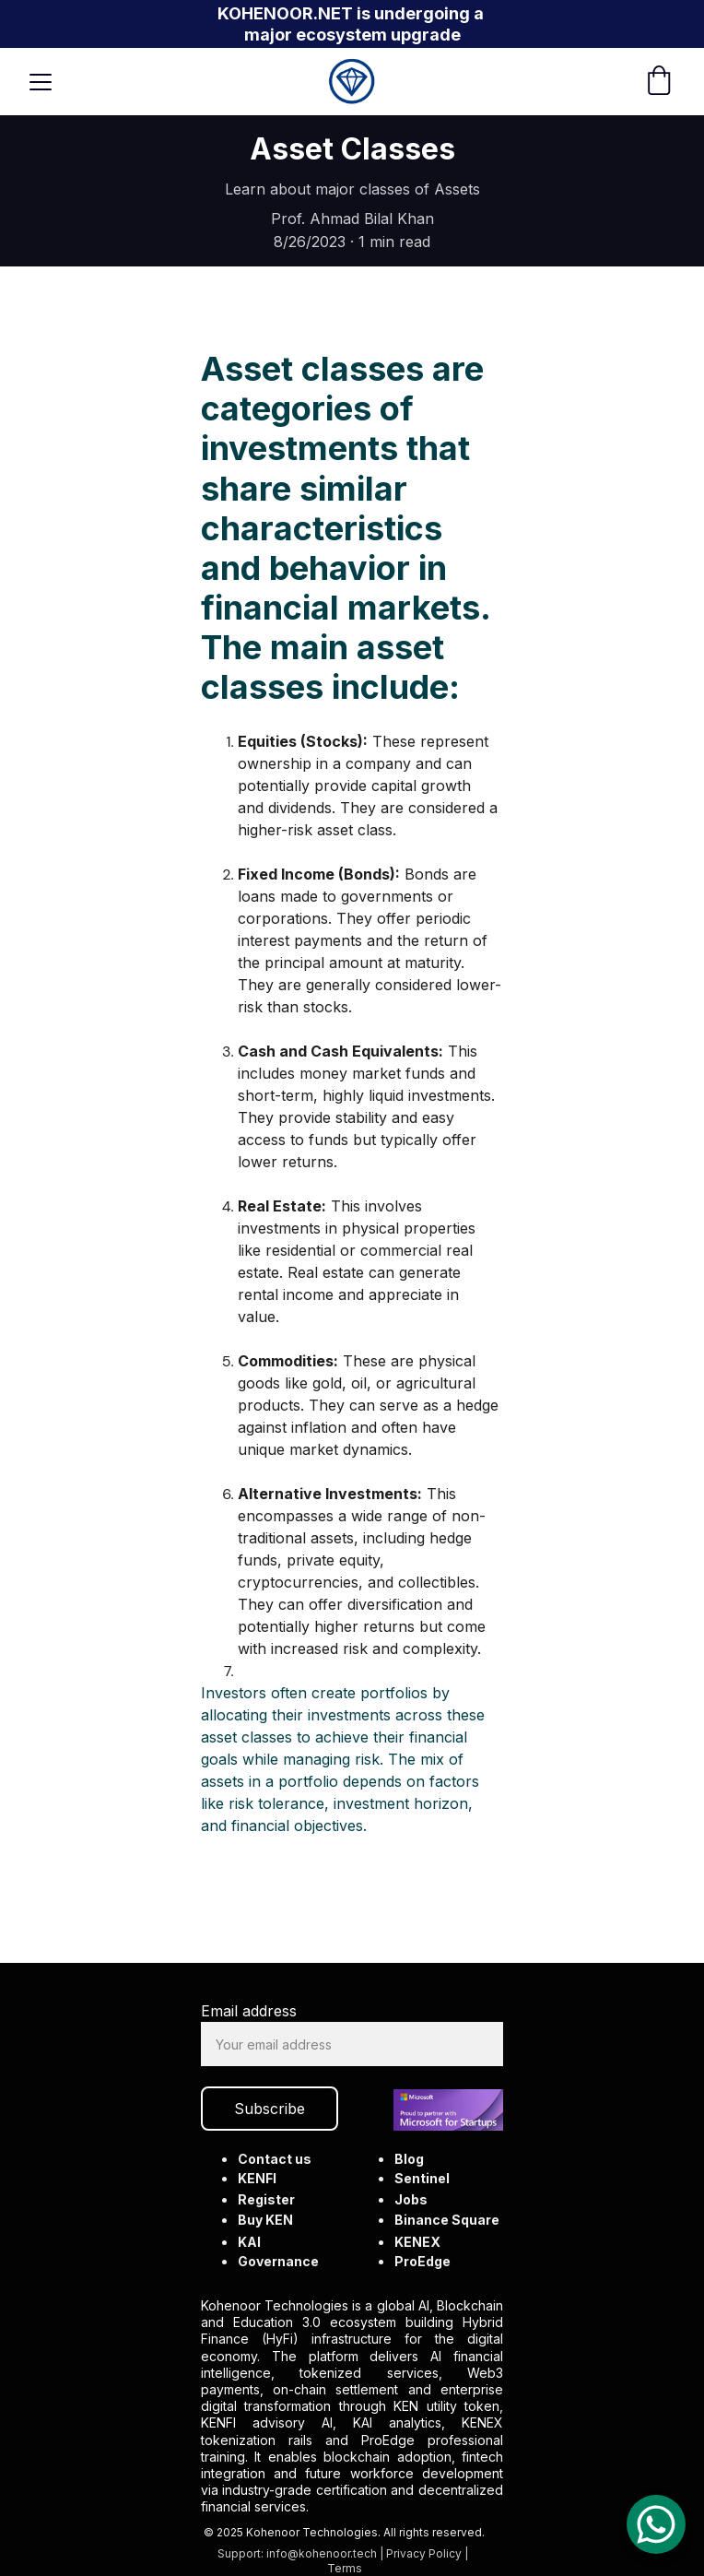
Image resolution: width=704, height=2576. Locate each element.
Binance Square (446, 2219)
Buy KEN (265, 2219)
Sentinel (421, 2178)
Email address (249, 2012)
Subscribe (270, 2108)
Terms (344, 2568)
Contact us (275, 2159)
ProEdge (422, 2261)
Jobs (411, 2199)
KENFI (258, 2178)
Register (266, 2199)
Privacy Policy (423, 2553)
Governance (278, 2261)
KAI (250, 2242)
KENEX (417, 2242)
